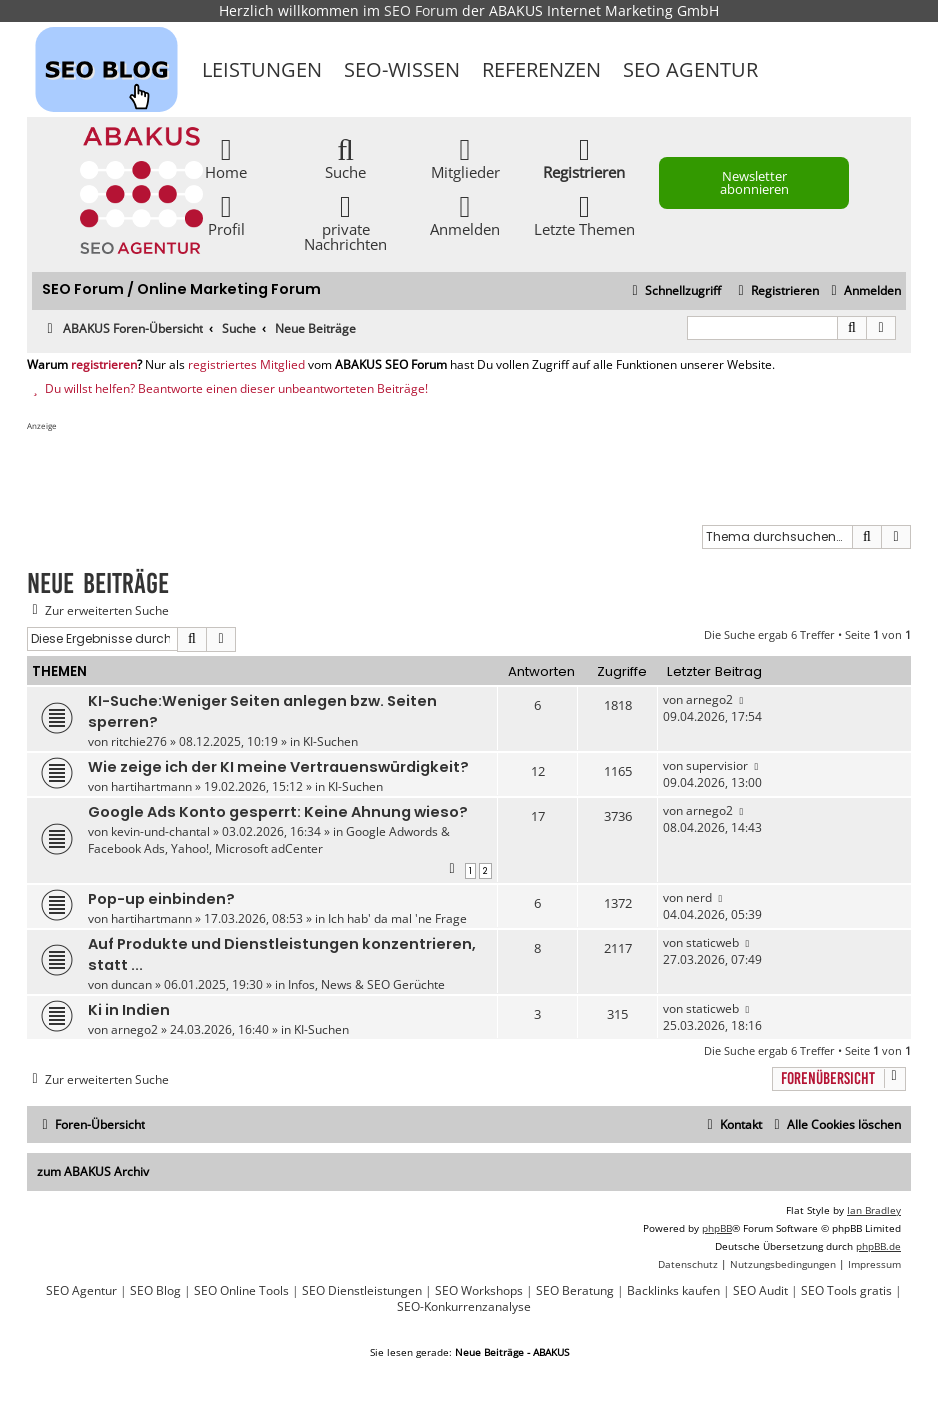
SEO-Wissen (402, 69)
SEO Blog (155, 1291)
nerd (699, 897)
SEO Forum (421, 10)
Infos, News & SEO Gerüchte (366, 984)
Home (226, 157)
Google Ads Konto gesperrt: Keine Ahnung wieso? (278, 812)
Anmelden (465, 214)
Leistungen (262, 69)
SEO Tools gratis (846, 1291)
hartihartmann (151, 786)
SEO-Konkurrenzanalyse (464, 1307)
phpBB (717, 1228)
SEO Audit (760, 1291)
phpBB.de (878, 1246)
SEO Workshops (479, 1291)
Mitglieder (465, 157)
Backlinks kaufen (673, 1291)
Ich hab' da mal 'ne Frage (397, 918)
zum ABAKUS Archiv (93, 1171)
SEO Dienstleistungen (362, 1291)
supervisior (717, 765)
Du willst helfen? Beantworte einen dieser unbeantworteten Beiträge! (227, 389)
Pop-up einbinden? (161, 899)
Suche (345, 157)
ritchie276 (139, 741)
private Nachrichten (345, 222)
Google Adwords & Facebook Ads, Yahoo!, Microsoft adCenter (269, 840)
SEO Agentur (690, 69)
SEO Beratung (575, 1291)
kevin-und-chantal (160, 831)
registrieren (104, 365)
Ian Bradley (874, 1210)
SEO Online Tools (241, 1291)
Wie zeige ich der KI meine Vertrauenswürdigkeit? (278, 767)
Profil (226, 214)
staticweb (712, 942)
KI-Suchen (330, 741)
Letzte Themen (584, 214)
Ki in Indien (129, 1010)
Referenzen (541, 69)
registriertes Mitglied (246, 365)
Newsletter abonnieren (754, 182)
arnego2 (709, 699)
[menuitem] (863, 291)
